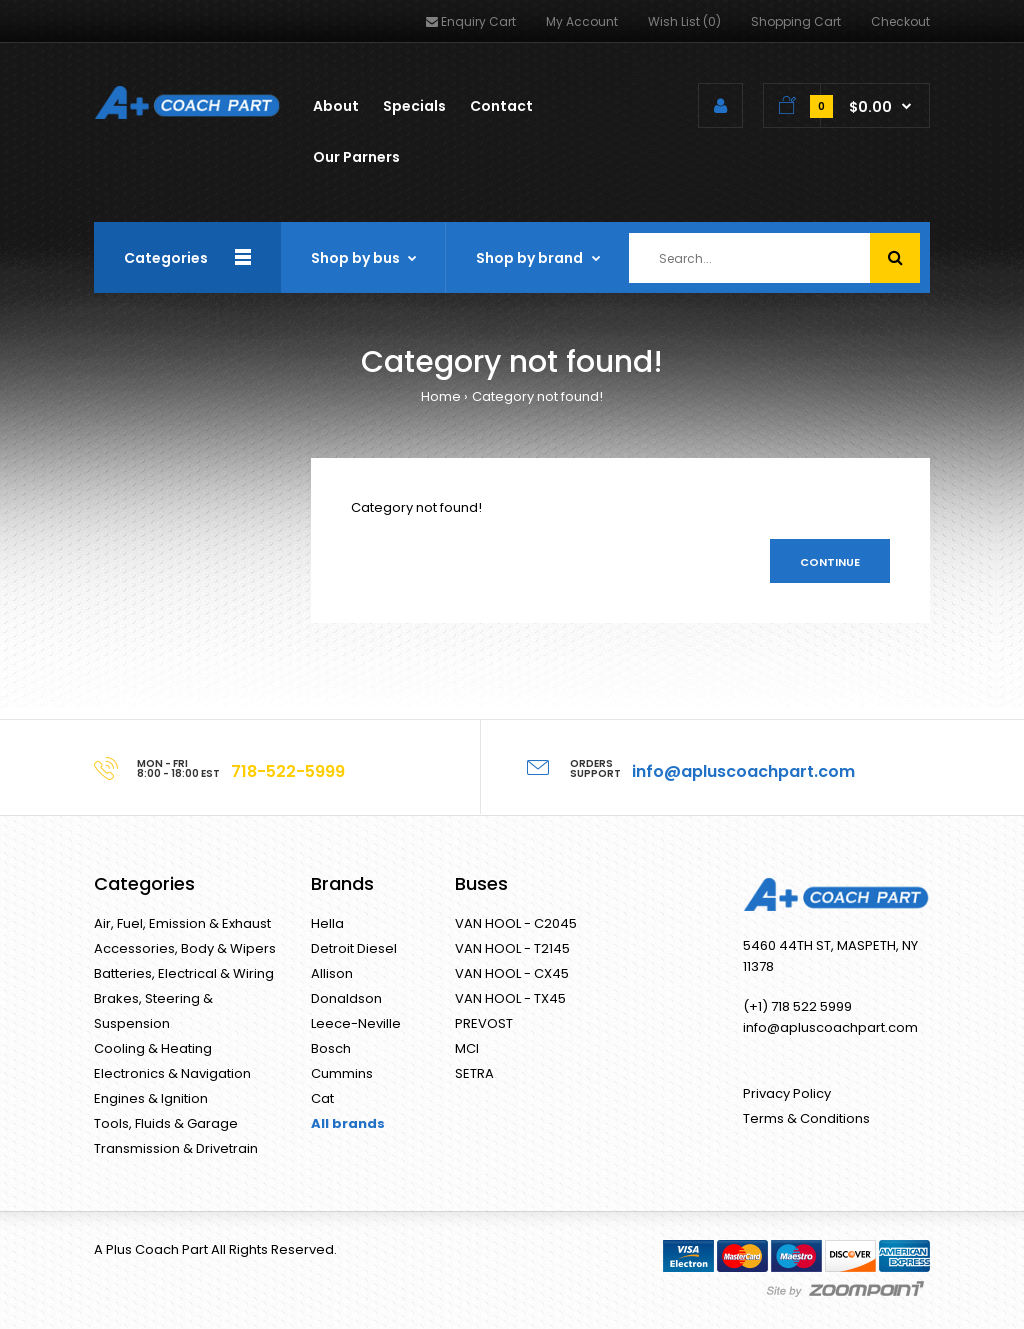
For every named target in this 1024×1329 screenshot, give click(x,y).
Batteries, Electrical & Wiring (184, 973)
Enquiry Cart (471, 21)
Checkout (900, 21)
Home (441, 396)
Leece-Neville (356, 1023)
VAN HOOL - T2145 (512, 948)
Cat (322, 1098)
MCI (467, 1048)
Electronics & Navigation (172, 1073)
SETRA (474, 1073)
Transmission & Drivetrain (176, 1148)
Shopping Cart (796, 21)
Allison (332, 973)
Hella (327, 923)
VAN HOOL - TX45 (510, 998)
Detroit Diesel (354, 948)
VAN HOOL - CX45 (512, 973)
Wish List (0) (684, 21)
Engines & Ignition (151, 1098)
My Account (582, 21)
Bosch (331, 1048)
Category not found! (537, 396)
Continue (830, 562)
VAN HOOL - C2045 (516, 923)
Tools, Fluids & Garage (166, 1123)
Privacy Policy (787, 1093)
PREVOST (484, 1023)
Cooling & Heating (153, 1048)
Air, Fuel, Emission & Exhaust (182, 923)
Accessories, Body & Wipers (185, 948)
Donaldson (346, 998)
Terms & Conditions (806, 1118)
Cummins (342, 1073)
